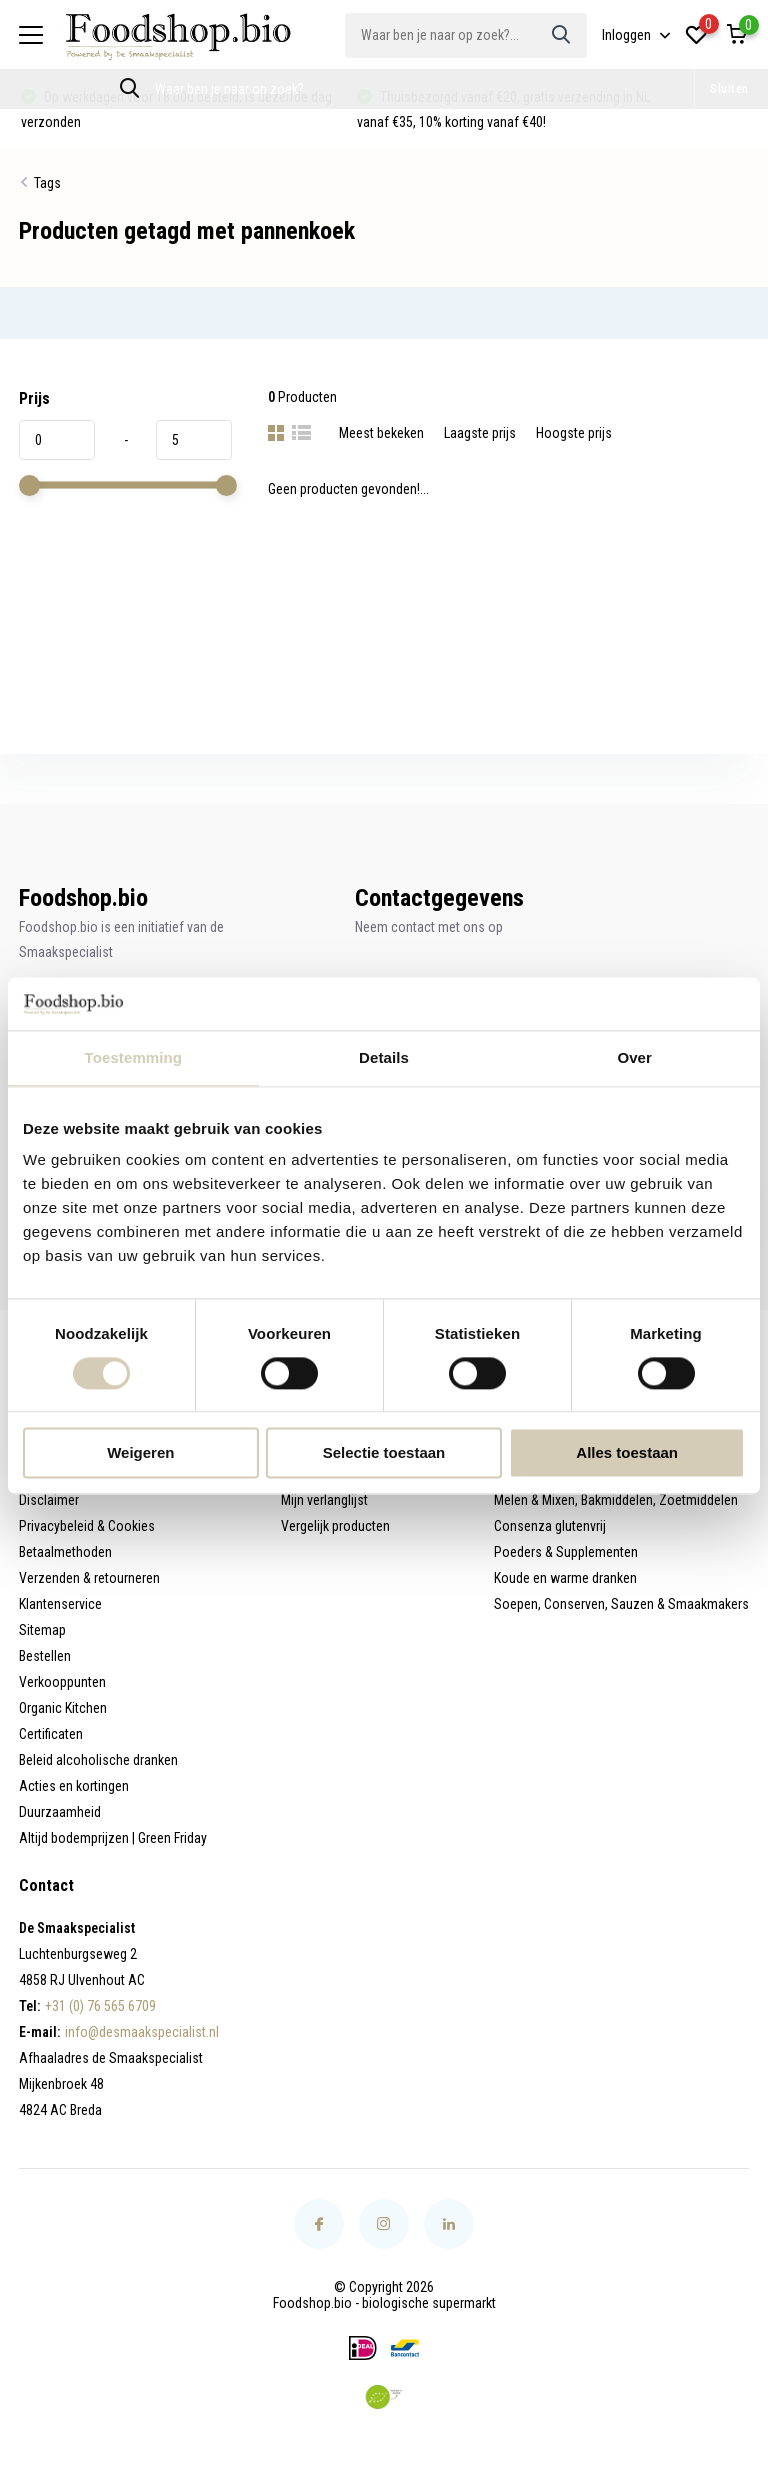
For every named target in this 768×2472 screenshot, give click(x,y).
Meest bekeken (381, 433)
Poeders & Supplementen (566, 1552)
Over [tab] (634, 1057)
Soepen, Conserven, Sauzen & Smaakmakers (621, 1604)
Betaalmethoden (65, 1552)
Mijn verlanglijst (324, 1500)
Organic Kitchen (63, 1708)
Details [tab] (384, 1057)
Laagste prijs (480, 433)
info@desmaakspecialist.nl (142, 2032)
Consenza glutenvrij (550, 1526)
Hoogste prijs (574, 433)
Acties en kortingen (74, 1786)
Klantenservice (60, 1604)
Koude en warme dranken (565, 1578)
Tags (47, 183)
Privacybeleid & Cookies (87, 1526)
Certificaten (51, 1734)
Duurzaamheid (60, 1812)
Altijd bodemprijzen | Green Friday (113, 1838)
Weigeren (140, 1453)
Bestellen (45, 1656)
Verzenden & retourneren (89, 1578)
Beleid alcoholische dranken (98, 1760)
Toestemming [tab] (134, 1057)
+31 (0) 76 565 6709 (100, 2006)
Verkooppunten (62, 1682)
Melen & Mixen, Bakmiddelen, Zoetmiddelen (616, 1500)
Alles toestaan (627, 1453)
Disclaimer (49, 1500)
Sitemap (42, 1630)
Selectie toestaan (384, 1453)
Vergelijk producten (335, 1526)
